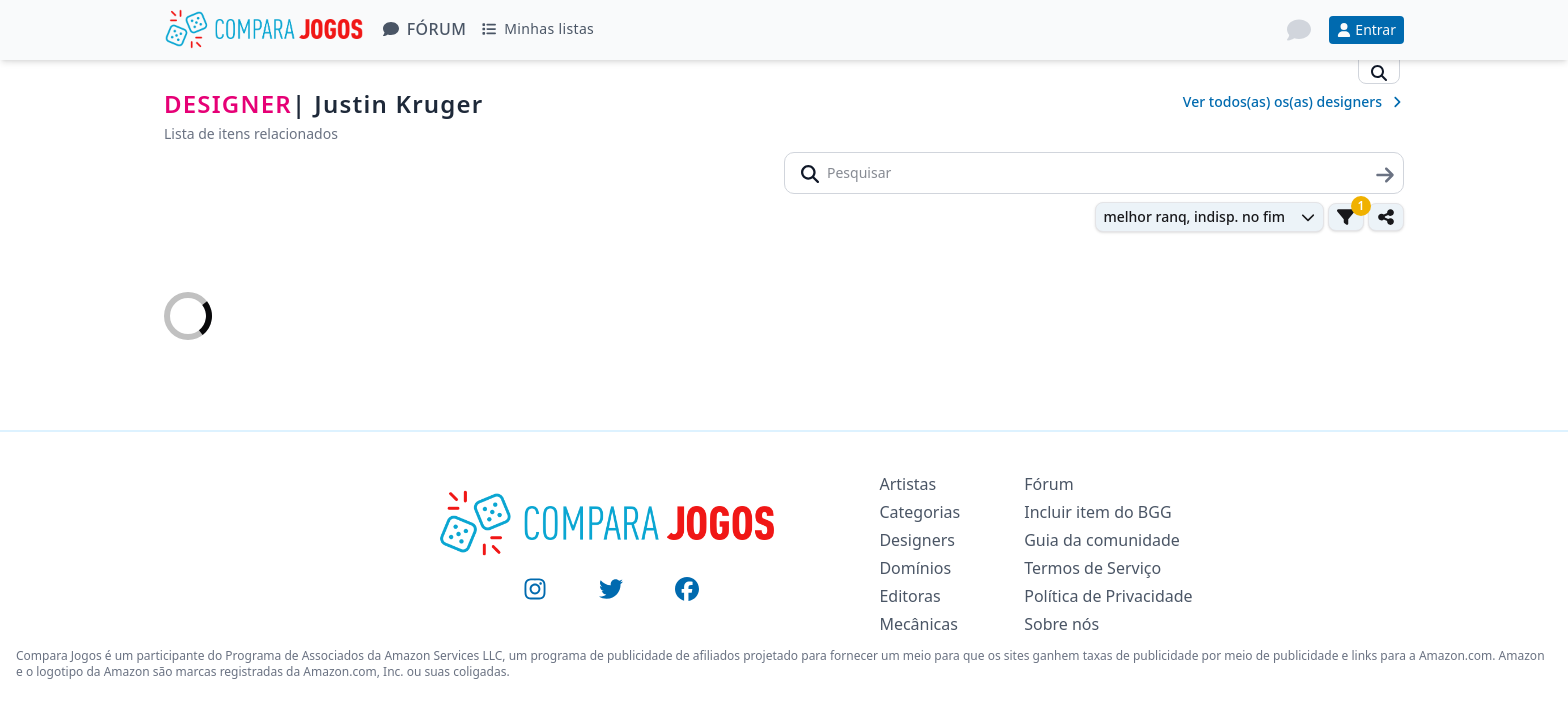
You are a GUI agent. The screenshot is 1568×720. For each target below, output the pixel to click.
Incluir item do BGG (1097, 512)
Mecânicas (918, 624)
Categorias (919, 512)
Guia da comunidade (1102, 540)
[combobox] (1209, 217)
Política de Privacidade (1108, 596)
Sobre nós (1061, 624)
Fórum (425, 29)
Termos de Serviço (1092, 568)
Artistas (907, 484)
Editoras (909, 596)
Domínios (915, 568)
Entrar (1366, 29)
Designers (917, 540)
